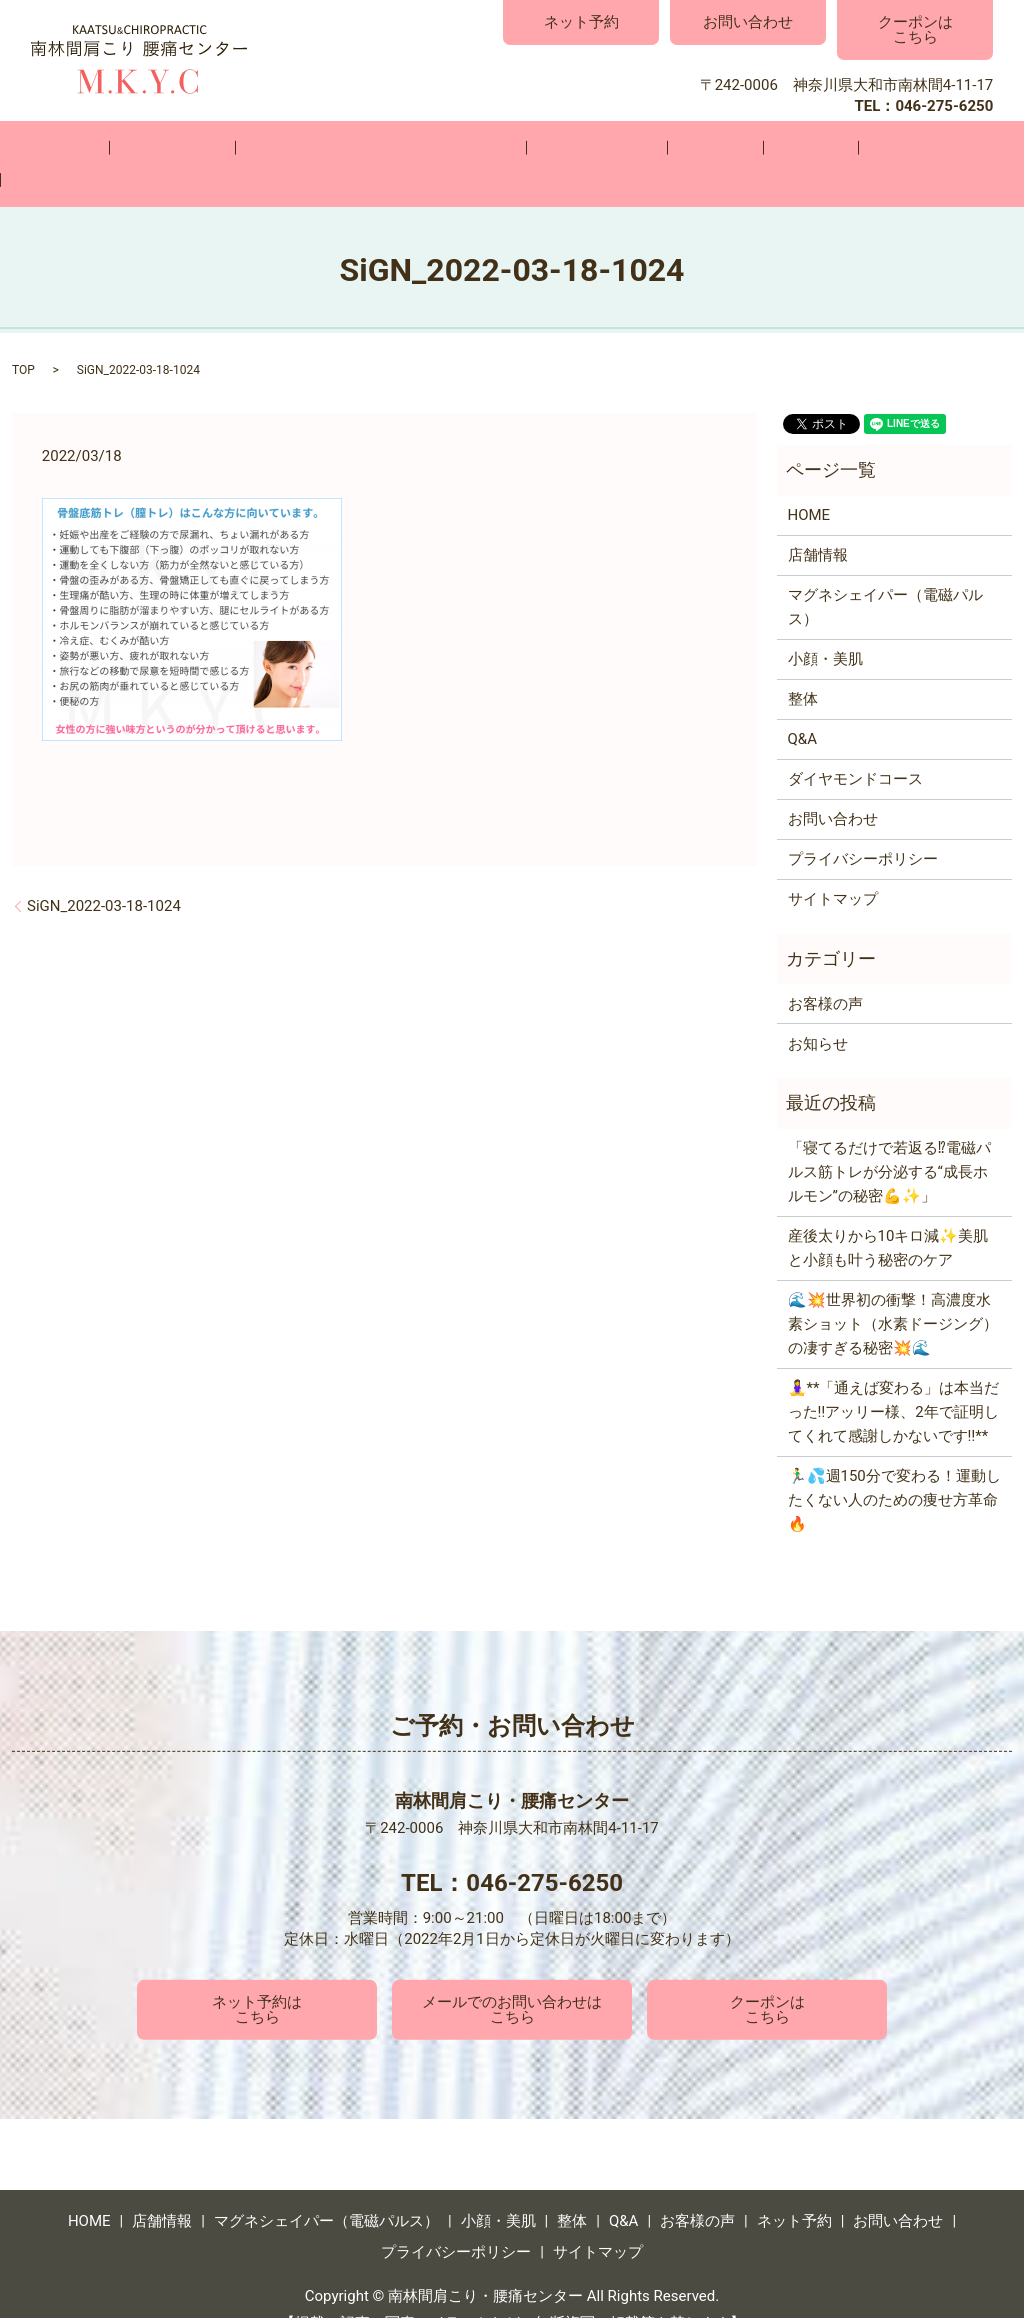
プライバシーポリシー (863, 825)
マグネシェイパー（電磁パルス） (359, 147)
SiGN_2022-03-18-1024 (104, 871)
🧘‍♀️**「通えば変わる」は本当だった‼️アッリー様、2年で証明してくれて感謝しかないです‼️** (894, 1378)
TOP (23, 336)
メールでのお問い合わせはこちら (512, 1974)
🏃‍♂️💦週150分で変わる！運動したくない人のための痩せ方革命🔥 (894, 1466)
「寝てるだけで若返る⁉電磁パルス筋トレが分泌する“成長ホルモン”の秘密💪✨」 (889, 1138)
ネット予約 (581, 22)
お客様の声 (788, 147)
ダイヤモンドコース (855, 745)
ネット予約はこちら (257, 1974)
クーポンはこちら (915, 29)
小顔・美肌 (545, 147)
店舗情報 (181, 147)
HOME (93, 147)
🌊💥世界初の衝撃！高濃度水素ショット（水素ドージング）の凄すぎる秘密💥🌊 (893, 1290)
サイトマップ (833, 865)
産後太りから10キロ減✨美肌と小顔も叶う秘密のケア (888, 1214)
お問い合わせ (748, 22)
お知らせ (818, 1009)
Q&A (699, 147)
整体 (634, 147)
